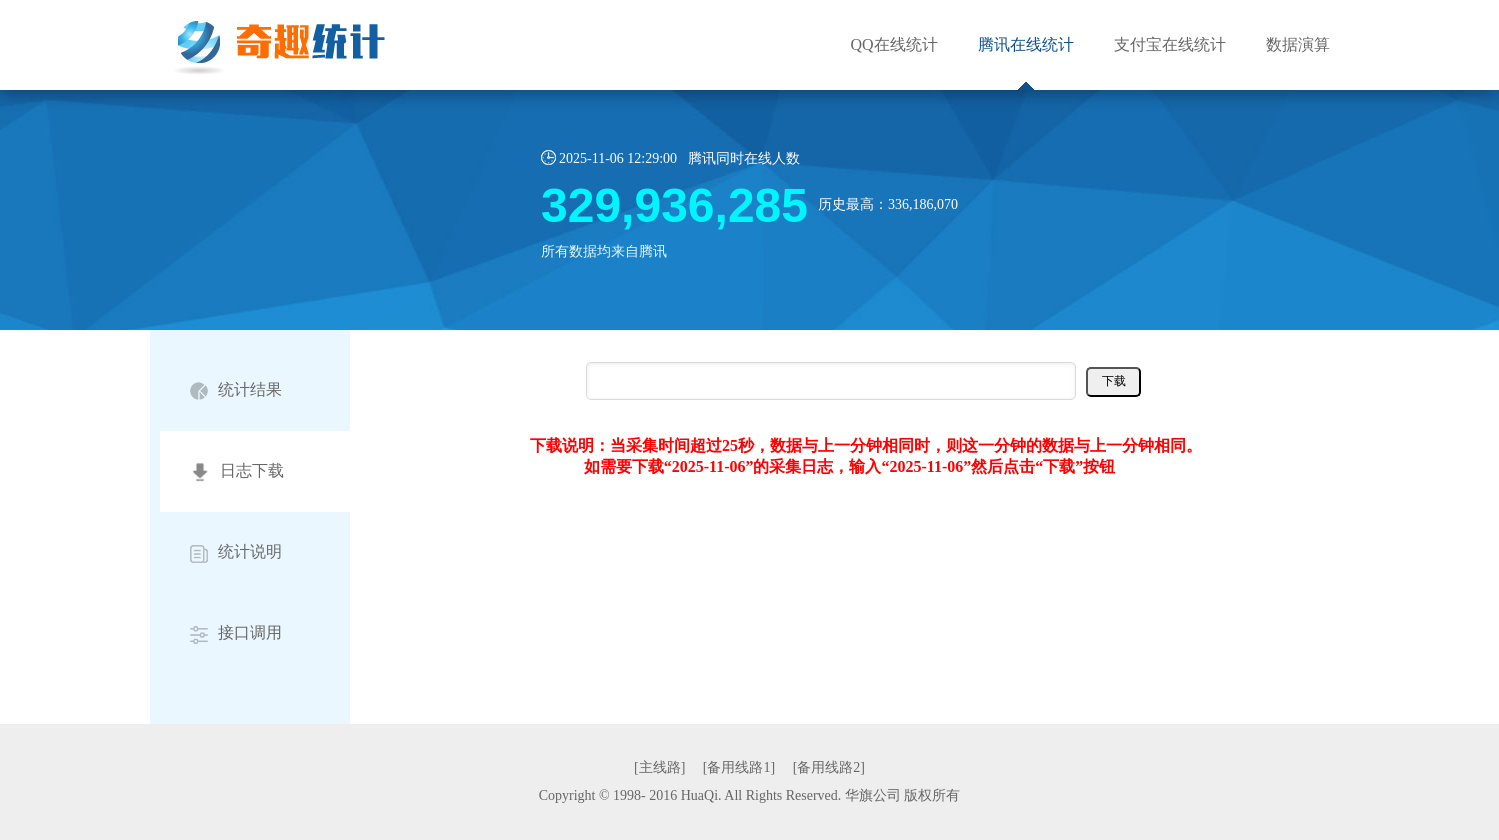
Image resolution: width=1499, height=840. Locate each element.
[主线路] (659, 767)
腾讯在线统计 (1026, 44)
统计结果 (236, 390)
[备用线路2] (829, 767)
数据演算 (1298, 44)
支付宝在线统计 (1170, 44)
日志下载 (237, 472)
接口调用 (236, 633)
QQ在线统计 (893, 44)
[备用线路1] (739, 767)
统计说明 (236, 552)
